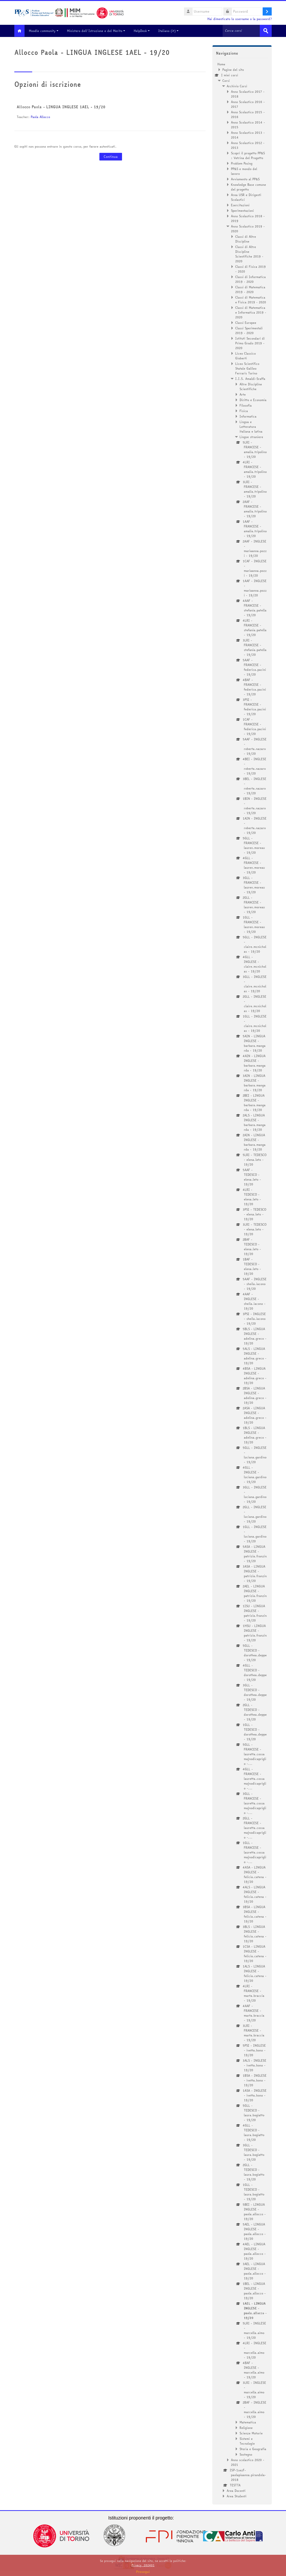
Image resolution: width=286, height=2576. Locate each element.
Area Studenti (236, 2495)
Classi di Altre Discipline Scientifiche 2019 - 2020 (249, 253)
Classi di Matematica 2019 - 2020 (250, 289)
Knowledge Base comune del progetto (248, 186)
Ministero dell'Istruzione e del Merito (99, 30)
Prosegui (143, 2571)
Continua (111, 156)
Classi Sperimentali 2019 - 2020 (249, 330)
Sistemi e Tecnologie (247, 2441)
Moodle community (46, 30)
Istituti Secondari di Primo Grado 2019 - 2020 (250, 343)
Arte (243, 394)
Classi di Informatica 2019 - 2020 (250, 279)
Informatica (248, 416)
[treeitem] (242, 1280)
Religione (246, 2427)
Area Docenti (236, 2490)
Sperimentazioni (242, 210)
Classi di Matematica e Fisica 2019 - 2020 (250, 299)
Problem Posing (241, 163)
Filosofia (246, 405)
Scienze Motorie (251, 2433)
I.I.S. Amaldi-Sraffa (250, 378)
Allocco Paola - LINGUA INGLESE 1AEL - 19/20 (61, 106)
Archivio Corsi (237, 85)
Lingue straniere (251, 436)
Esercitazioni (240, 204)
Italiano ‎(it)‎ (171, 30)
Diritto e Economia (253, 399)
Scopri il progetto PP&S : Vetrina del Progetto (248, 155)
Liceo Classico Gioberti (245, 355)
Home (221, 64)
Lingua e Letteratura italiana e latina (251, 426)
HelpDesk (145, 30)
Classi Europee (245, 322)
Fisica (244, 410)
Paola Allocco (40, 116)
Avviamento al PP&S (245, 178)
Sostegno (246, 2454)
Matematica (248, 2422)
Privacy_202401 (143, 2565)
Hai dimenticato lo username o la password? (239, 19)
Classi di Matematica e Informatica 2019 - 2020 (250, 312)
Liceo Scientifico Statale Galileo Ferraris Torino (247, 368)
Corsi (226, 80)
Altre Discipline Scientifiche (251, 386)
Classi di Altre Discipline (245, 238)
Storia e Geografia (253, 2448)
